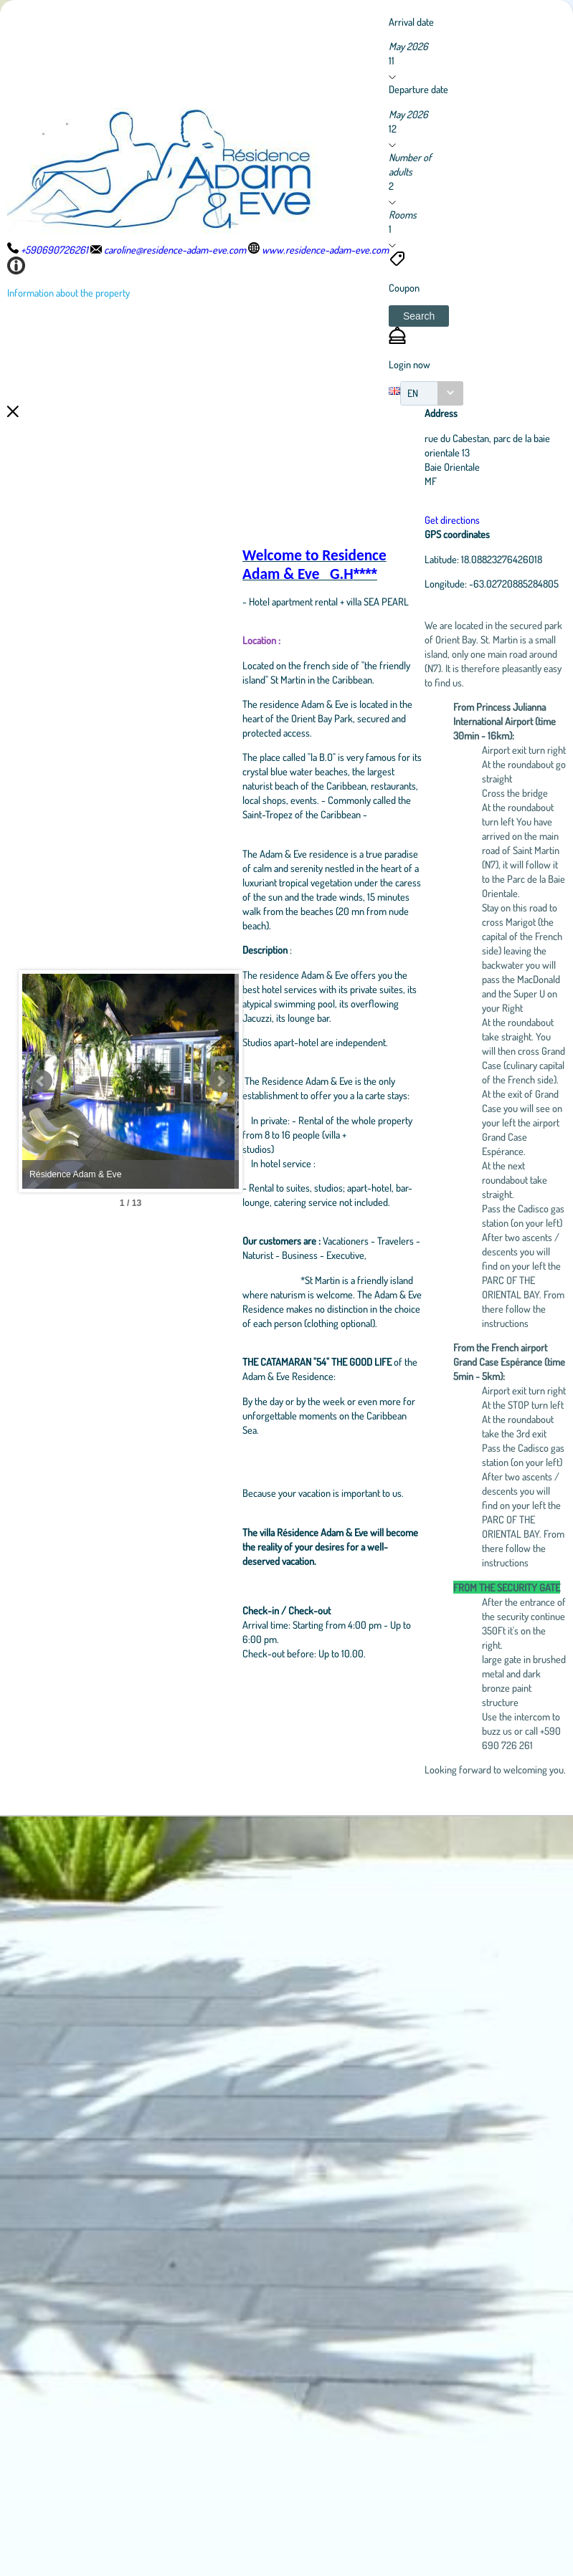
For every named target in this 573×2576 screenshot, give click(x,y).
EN (412, 393)
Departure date (418, 88)
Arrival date (411, 21)
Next (290, 1461)
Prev (40, 1461)
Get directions (485, 519)
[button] (419, 316)
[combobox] (431, 393)
